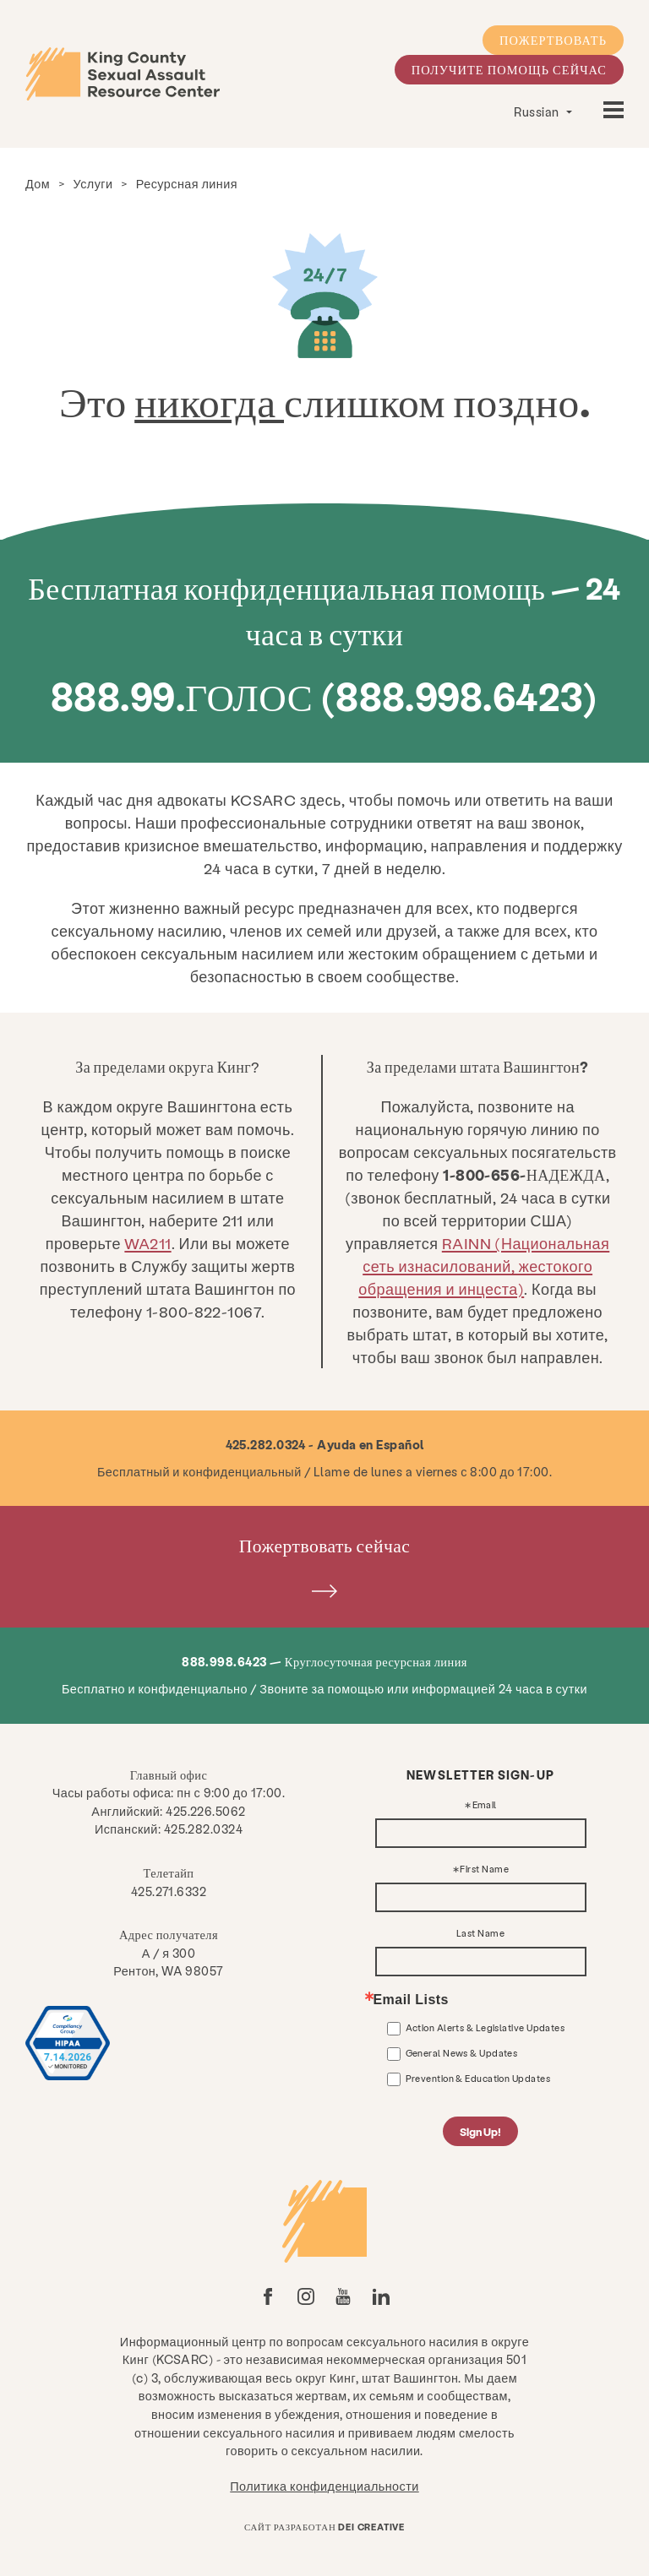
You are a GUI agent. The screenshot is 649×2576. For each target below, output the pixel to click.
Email (484, 1805)
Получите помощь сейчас (509, 69)
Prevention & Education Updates (478, 2078)
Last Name (480, 1933)
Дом (37, 183)
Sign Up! (480, 2131)
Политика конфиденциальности (324, 2485)
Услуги (93, 183)
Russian (538, 111)
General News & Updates (462, 2052)
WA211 (147, 1243)
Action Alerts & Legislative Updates (485, 2027)
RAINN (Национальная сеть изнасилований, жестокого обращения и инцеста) (483, 1265)
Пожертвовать (553, 39)
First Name (484, 1869)
